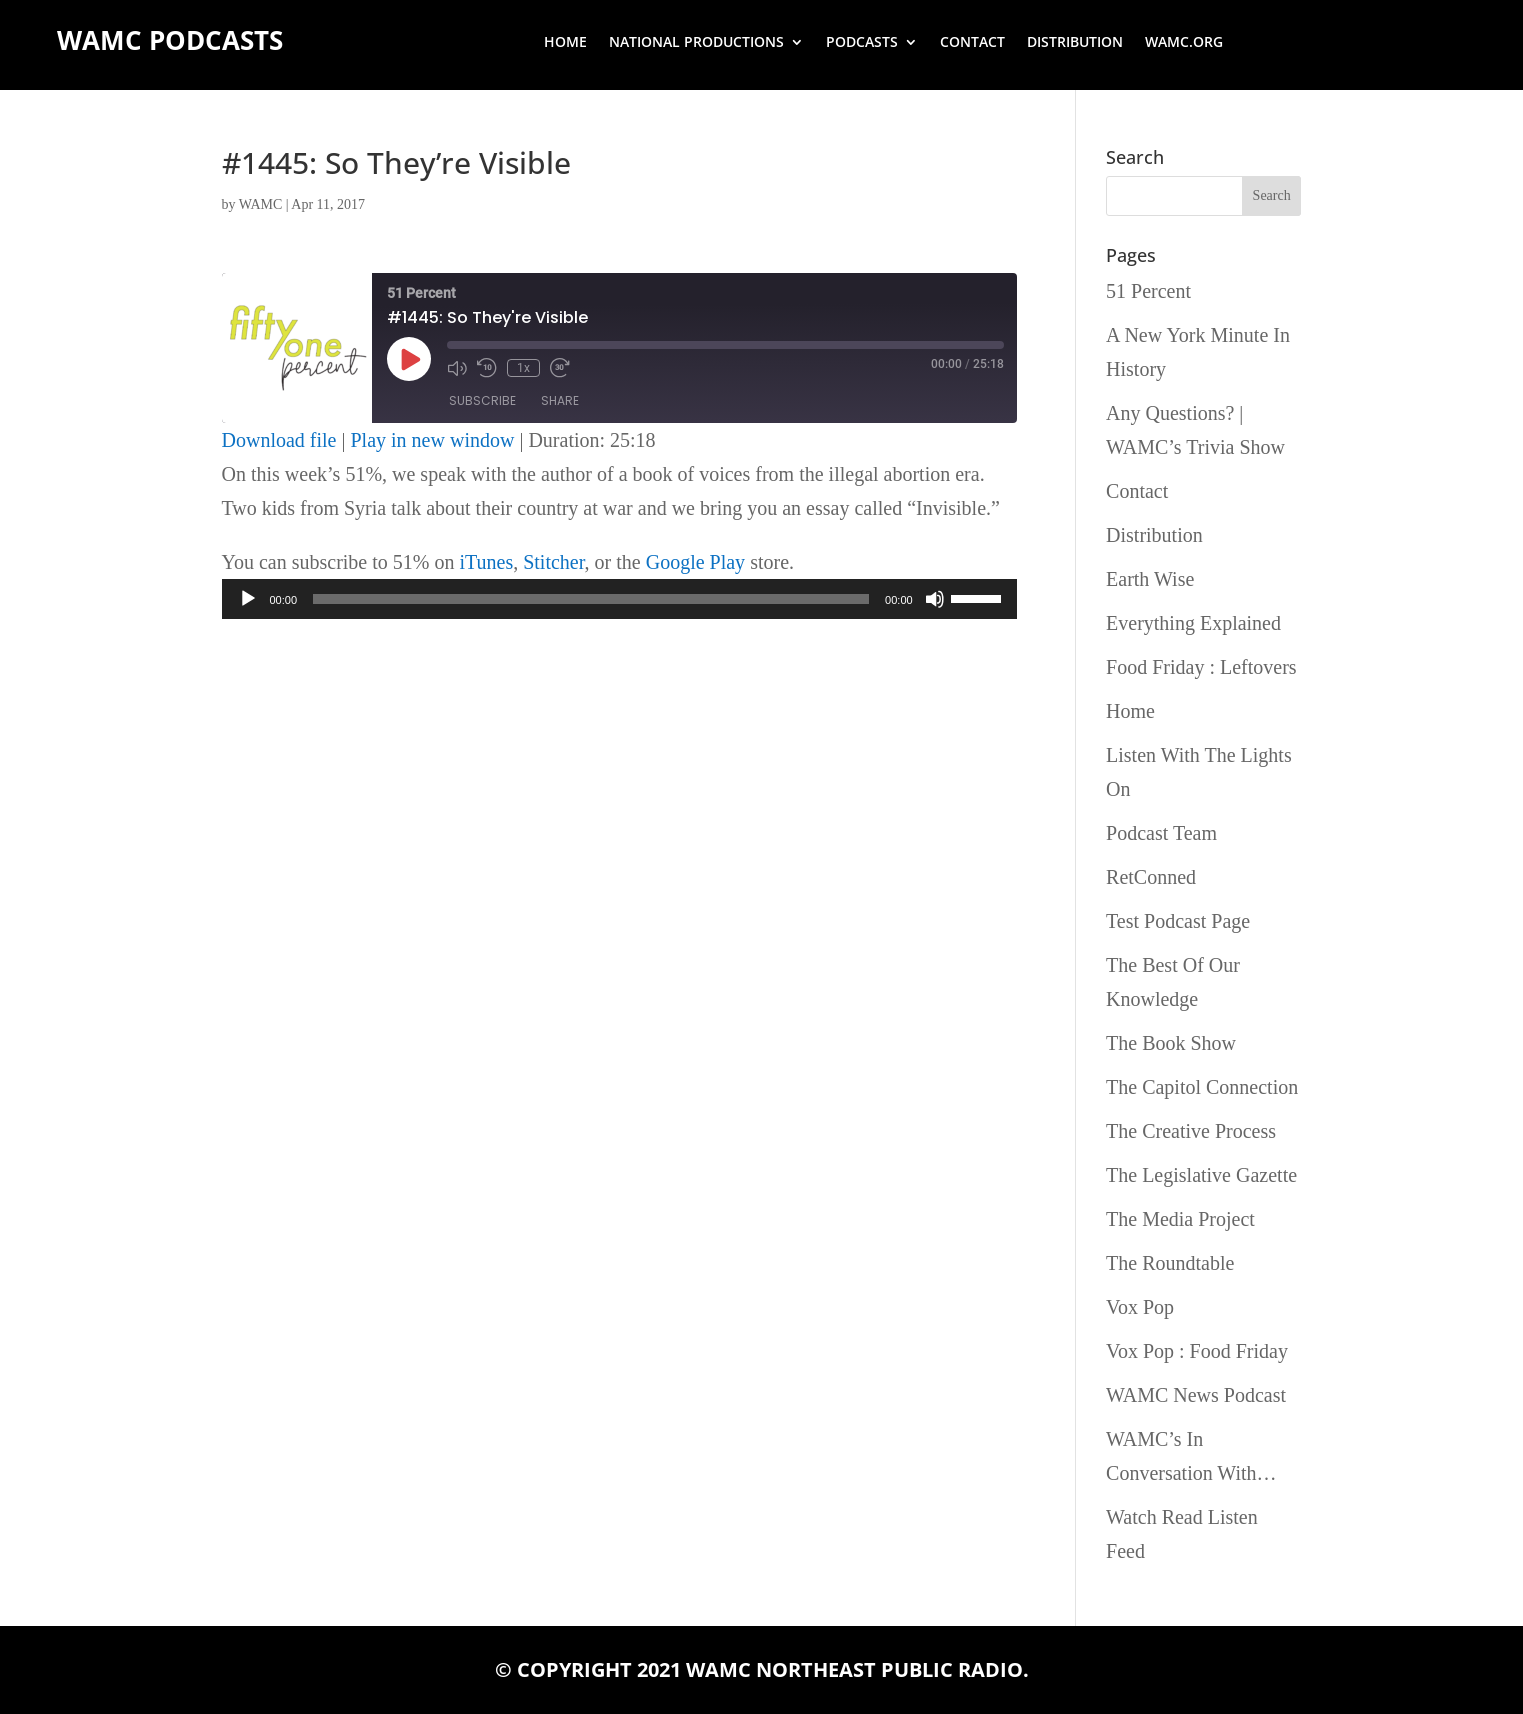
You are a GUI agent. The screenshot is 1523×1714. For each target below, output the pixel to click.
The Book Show (1171, 1043)
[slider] (591, 599)
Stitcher (553, 562)
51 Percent (1148, 291)
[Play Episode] (409, 359)
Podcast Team (1161, 833)
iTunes (486, 562)
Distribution (1075, 43)
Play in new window (433, 440)
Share (560, 400)
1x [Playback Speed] (523, 368)
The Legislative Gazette (1201, 1175)
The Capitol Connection (1202, 1087)
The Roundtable (1170, 1263)
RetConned (1151, 877)
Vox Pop (1140, 1307)
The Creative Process (1191, 1131)
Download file (279, 440)
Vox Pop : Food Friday (1197, 1351)
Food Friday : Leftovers (1201, 667)
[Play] (248, 599)
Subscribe (482, 400)
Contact (972, 43)
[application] (619, 599)
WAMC (261, 204)
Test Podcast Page (1178, 921)
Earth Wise (1150, 579)
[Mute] (935, 599)
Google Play (695, 562)
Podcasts (862, 43)
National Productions (696, 43)
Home (565, 43)
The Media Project (1180, 1219)
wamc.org (1184, 43)
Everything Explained (1193, 623)
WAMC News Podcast (1196, 1395)
